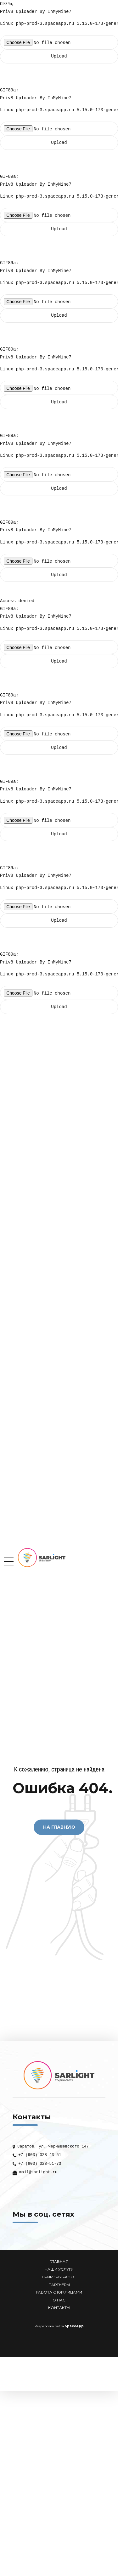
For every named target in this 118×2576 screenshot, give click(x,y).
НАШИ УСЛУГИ (59, 2269)
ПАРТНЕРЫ (59, 2285)
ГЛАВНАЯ (59, 2261)
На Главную (59, 1827)
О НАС (59, 2300)
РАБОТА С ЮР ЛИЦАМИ (59, 2292)
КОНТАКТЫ (59, 2308)
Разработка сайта (49, 2326)
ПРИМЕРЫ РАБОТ (59, 2277)
